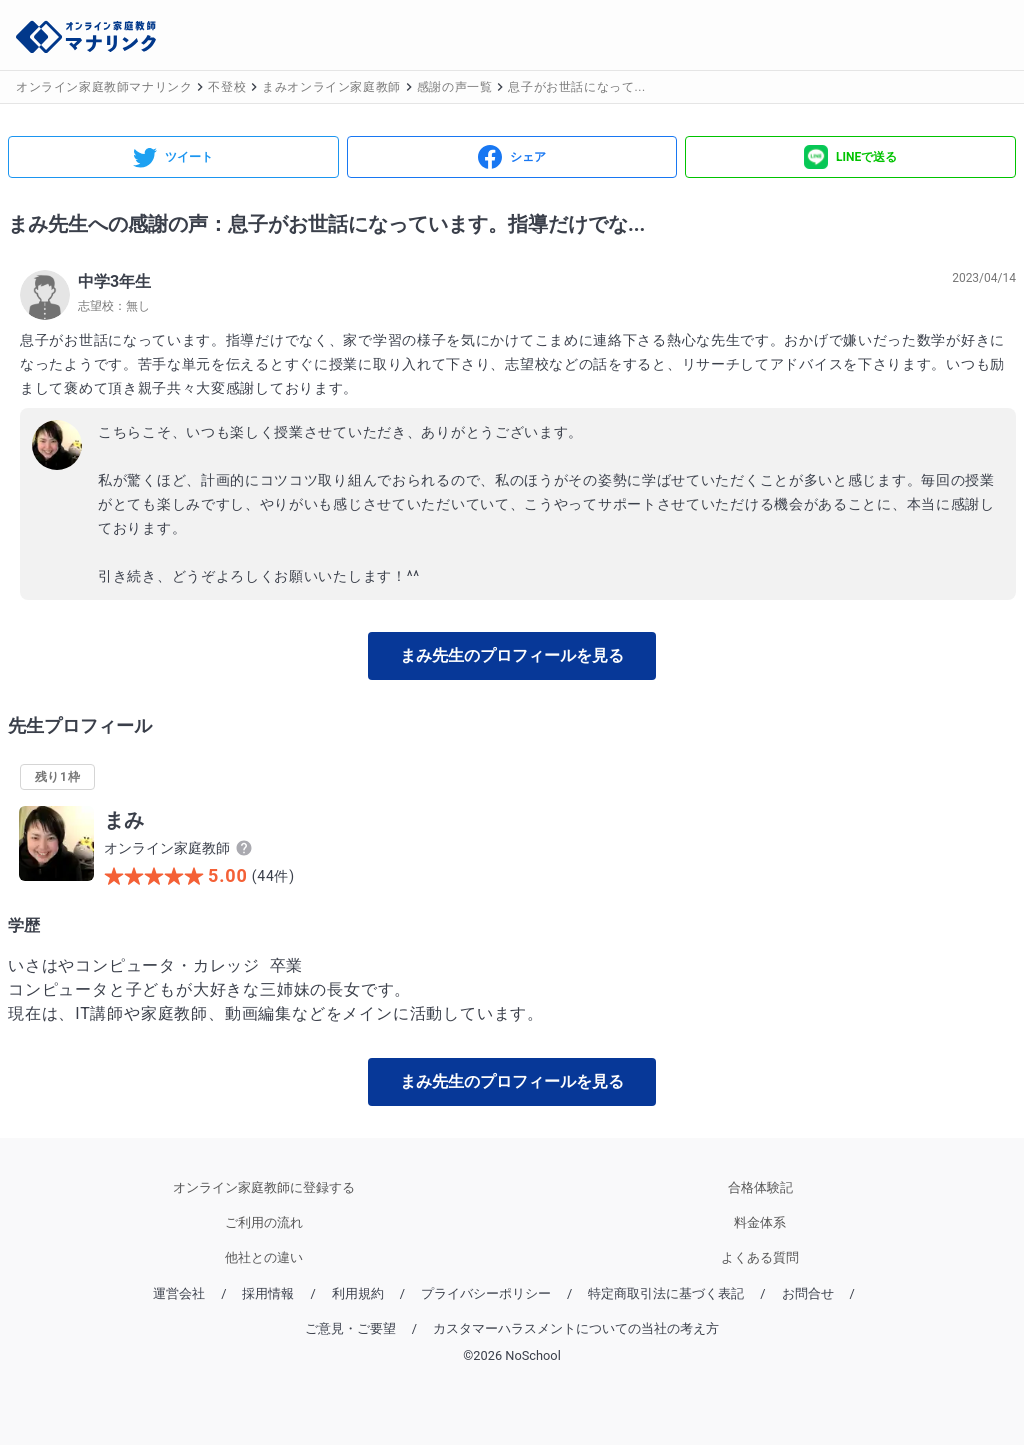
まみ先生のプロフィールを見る (512, 655)
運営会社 (179, 1293)
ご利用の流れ (264, 1222)
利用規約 (358, 1293)
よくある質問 (760, 1257)
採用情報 (268, 1293)
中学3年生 (114, 281)
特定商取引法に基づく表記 (666, 1293)
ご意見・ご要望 (350, 1328)
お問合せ (808, 1293)
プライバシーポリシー (486, 1293)
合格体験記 (760, 1187)
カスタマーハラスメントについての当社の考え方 (576, 1328)
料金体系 (760, 1222)
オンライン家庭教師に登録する (264, 1187)
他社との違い (264, 1257)
